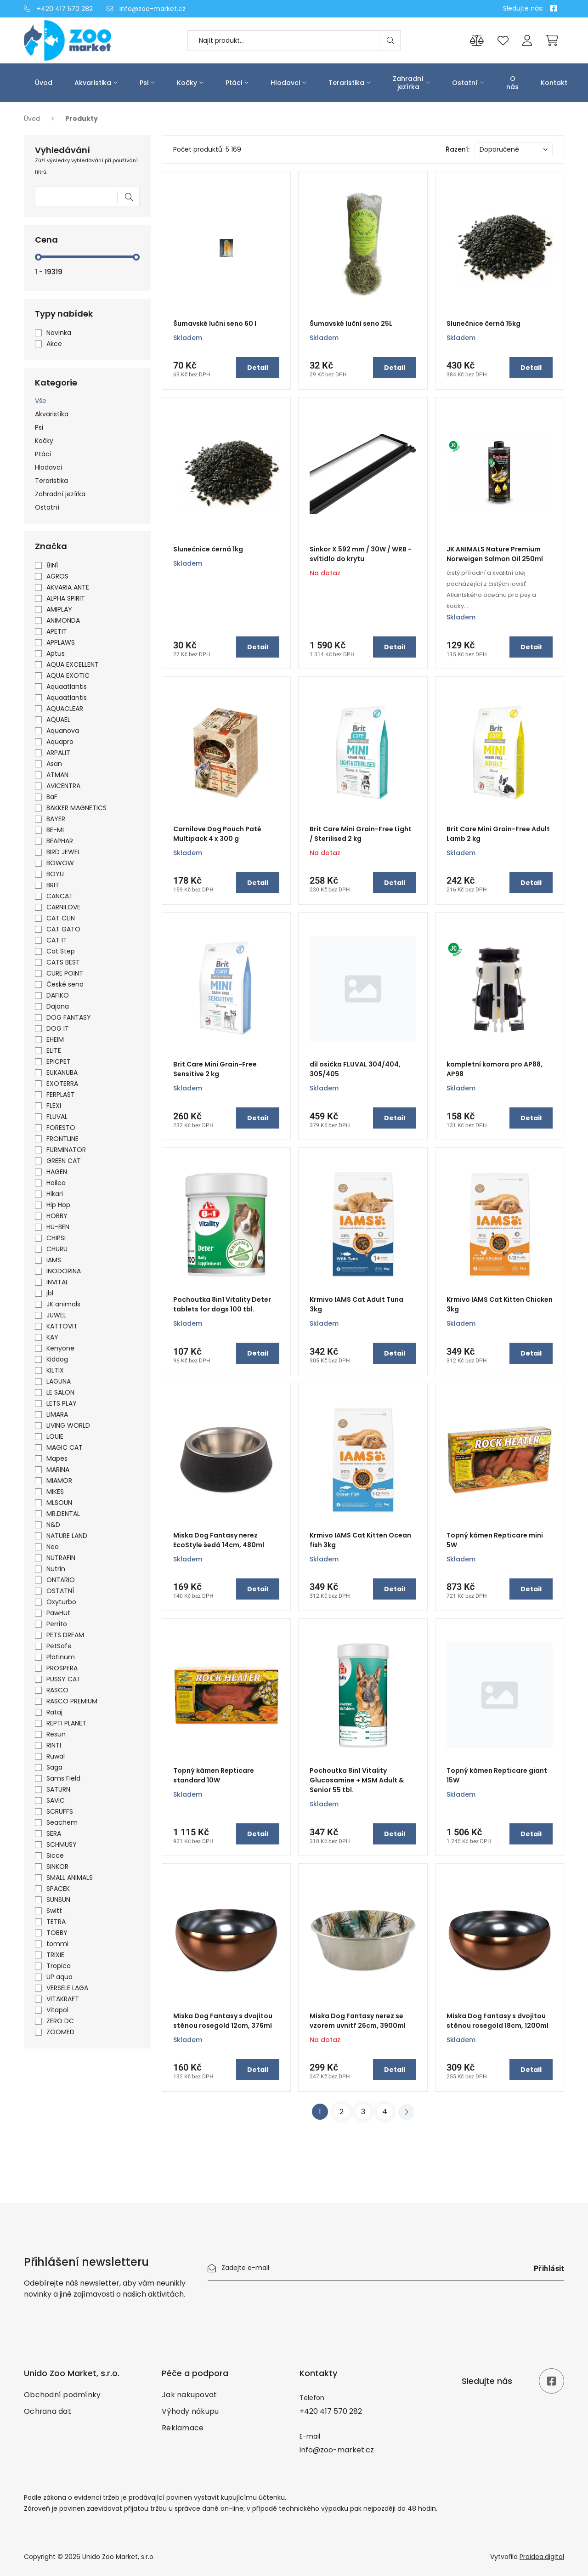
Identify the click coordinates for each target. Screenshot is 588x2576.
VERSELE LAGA (67, 1987)
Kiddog (57, 1359)
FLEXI (53, 1105)
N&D (53, 1524)
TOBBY (57, 1932)
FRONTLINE (62, 1138)
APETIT (56, 631)
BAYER (55, 818)
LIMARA (57, 1414)
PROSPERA (62, 1668)
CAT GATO (63, 929)
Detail (257, 367)
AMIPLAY (59, 609)
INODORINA (63, 1271)
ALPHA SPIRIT (65, 598)
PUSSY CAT (63, 1679)
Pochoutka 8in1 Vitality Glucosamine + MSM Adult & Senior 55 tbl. (357, 1780)
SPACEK (58, 1888)
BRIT (52, 885)
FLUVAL (57, 1116)
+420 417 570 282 (58, 8)
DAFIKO (57, 995)
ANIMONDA (63, 620)
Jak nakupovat (189, 2394)
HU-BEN (57, 1226)
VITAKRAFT (62, 1998)
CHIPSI (56, 1238)
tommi (57, 1943)
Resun (56, 1734)
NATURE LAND (66, 1535)
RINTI (53, 1745)
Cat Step (60, 951)
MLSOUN (59, 1502)
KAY (52, 1337)
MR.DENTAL (63, 1513)
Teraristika (346, 82)
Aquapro (60, 741)
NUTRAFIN (60, 1557)
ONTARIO (60, 1579)
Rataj (54, 1712)
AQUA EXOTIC (68, 675)
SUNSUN (58, 1899)
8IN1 (52, 565)
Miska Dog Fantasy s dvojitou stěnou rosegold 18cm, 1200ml (497, 2020)
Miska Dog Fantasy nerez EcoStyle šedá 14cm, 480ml (218, 1540)
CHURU (57, 1249)
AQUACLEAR (64, 708)
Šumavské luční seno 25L (351, 323)
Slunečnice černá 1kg (208, 549)
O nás (512, 82)
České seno (65, 984)
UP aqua (59, 1976)
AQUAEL (58, 719)
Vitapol (57, 2009)
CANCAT (59, 896)
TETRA (56, 1921)
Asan (54, 763)
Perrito (56, 1623)
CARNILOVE (63, 907)
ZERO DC (60, 2021)
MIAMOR (59, 1480)
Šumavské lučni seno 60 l (214, 323)
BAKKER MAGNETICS (76, 807)
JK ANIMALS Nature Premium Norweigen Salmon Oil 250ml (495, 554)
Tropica (58, 1965)
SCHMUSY (61, 1844)
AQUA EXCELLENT (72, 664)
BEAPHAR (59, 840)
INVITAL (57, 1282)
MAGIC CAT (64, 1447)
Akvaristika (92, 82)
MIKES (55, 1491)
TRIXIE (55, 1954)
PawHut (58, 1612)
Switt (54, 1910)
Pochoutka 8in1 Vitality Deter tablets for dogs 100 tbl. (222, 1304)
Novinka (58, 332)
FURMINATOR (66, 1149)
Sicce (55, 1855)
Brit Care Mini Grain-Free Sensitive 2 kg (215, 1069)
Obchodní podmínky (62, 2394)
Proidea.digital (542, 2556)
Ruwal (55, 1756)
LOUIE (54, 1436)
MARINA (57, 1469)
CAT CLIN (60, 918)
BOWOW (60, 863)
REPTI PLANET (66, 1723)
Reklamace (183, 2428)
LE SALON (60, 1392)
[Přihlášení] (527, 40)
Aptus (55, 653)
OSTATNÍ (60, 1590)
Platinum (60, 1657)
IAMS (53, 1260)
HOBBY (57, 1215)
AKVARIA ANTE (67, 587)
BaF (51, 796)
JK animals (63, 1304)
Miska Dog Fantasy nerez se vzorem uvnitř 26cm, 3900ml (358, 2020)
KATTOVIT (62, 1326)
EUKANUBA (62, 1072)
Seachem (62, 1822)
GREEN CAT (63, 1160)
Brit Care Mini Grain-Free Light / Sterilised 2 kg (361, 833)
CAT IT (56, 940)
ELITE (53, 1050)
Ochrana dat (48, 2411)
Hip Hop (58, 1204)
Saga (54, 1767)
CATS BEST (63, 962)
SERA (53, 1833)
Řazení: (457, 149)
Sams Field (63, 1778)
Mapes (57, 1458)
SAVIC (55, 1800)
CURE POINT (64, 973)
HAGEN (56, 1171)
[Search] (390, 40)
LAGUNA (58, 1381)
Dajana (57, 1006)
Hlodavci (285, 82)
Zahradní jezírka (408, 82)
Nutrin (55, 1568)
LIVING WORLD (68, 1425)
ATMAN (57, 774)
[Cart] (552, 40)
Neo (52, 1546)
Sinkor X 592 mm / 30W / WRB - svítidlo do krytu (361, 554)
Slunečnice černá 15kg (483, 323)
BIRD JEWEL (63, 852)
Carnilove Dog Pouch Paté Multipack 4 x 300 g (217, 833)
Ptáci (234, 82)
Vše (40, 400)
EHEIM (55, 1039)
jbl (49, 1293)
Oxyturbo (61, 1601)
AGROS (57, 576)
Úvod (43, 82)
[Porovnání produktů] (477, 40)
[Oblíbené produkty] (503, 40)
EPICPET (58, 1061)
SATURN (58, 1789)
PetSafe (59, 1646)
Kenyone (60, 1348)
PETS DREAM (65, 1635)
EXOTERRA (62, 1083)
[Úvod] (87, 40)
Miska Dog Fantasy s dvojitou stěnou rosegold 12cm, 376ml (222, 2020)
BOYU (55, 874)
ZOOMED (60, 2032)
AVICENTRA (63, 785)
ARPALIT (58, 752)
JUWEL (56, 1315)
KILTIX (55, 1370)
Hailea (56, 1182)
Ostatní (465, 82)
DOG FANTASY (68, 1017)
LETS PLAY (61, 1403)
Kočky (187, 82)
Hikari (54, 1193)
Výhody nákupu (190, 2411)
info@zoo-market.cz (146, 8)
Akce (54, 343)
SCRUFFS (59, 1811)
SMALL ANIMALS (69, 1877)
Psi (144, 82)
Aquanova (62, 730)
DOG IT (57, 1028)
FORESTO (60, 1127)
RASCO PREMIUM (71, 1701)
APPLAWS (60, 642)
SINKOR (57, 1866)
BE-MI (55, 829)
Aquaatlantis (66, 686)
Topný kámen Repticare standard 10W (213, 1775)
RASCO (57, 1690)
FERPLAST (60, 1094)
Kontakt (554, 82)
